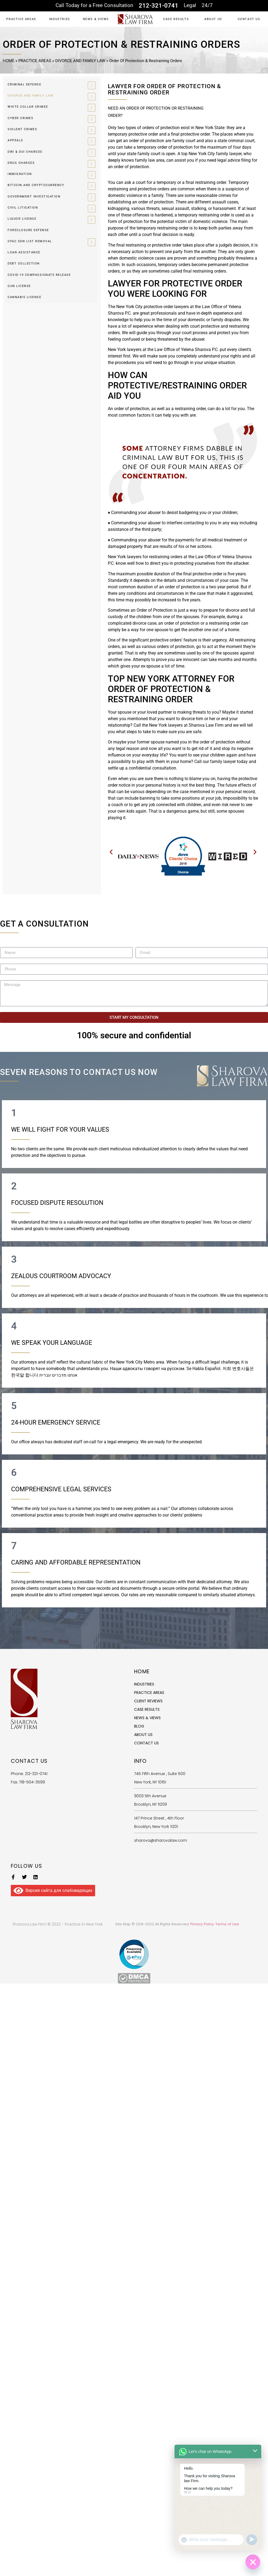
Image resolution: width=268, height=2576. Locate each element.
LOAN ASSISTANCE (24, 252)
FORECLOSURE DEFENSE (28, 230)
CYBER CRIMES (20, 118)
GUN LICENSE (19, 286)
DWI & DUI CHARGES (25, 152)
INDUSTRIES (59, 19)
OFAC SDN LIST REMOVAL (30, 241)
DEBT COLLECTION (24, 263)
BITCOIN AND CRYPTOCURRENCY (36, 185)
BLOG (139, 1726)
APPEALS (15, 140)
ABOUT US (213, 19)
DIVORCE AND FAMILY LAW (80, 60)
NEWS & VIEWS (96, 19)
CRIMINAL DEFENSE (24, 84)
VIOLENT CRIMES (22, 129)
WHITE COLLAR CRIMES (28, 106)
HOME (8, 60)
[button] (111, 852)
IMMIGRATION (20, 174)
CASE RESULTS (176, 19)
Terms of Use (227, 1924)
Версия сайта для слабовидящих (53, 1890)
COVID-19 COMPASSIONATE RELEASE (39, 275)
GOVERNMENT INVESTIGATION (34, 196)
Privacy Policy (202, 1924)
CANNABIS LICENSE (24, 297)
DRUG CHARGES (21, 163)
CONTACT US (249, 19)
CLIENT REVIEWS (148, 1701)
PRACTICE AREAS (21, 19)
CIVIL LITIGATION (23, 207)
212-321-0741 (158, 5)
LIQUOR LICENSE (22, 219)
